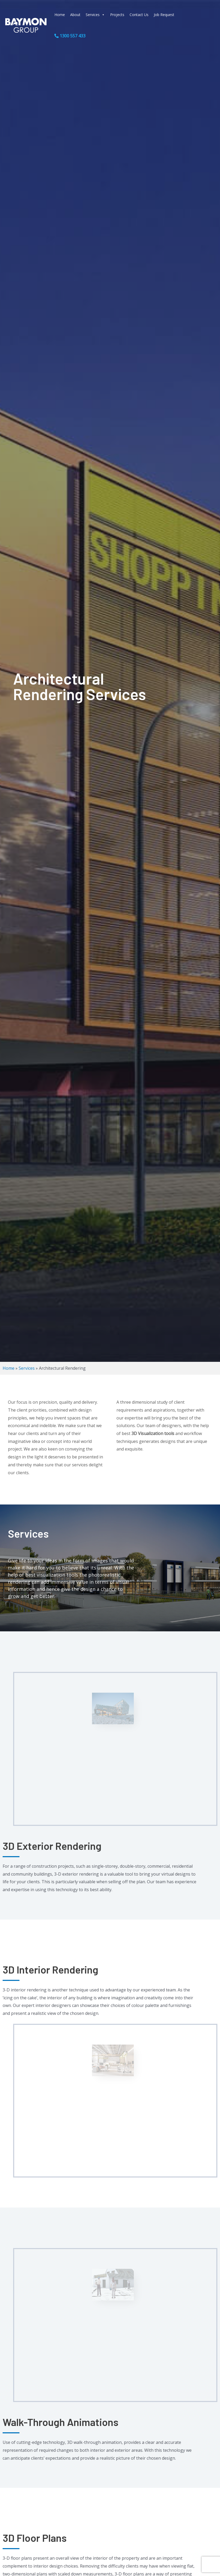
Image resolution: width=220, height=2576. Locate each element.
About (75, 14)
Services (95, 14)
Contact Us (139, 14)
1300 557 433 (69, 36)
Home (59, 14)
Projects (117, 14)
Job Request (164, 14)
